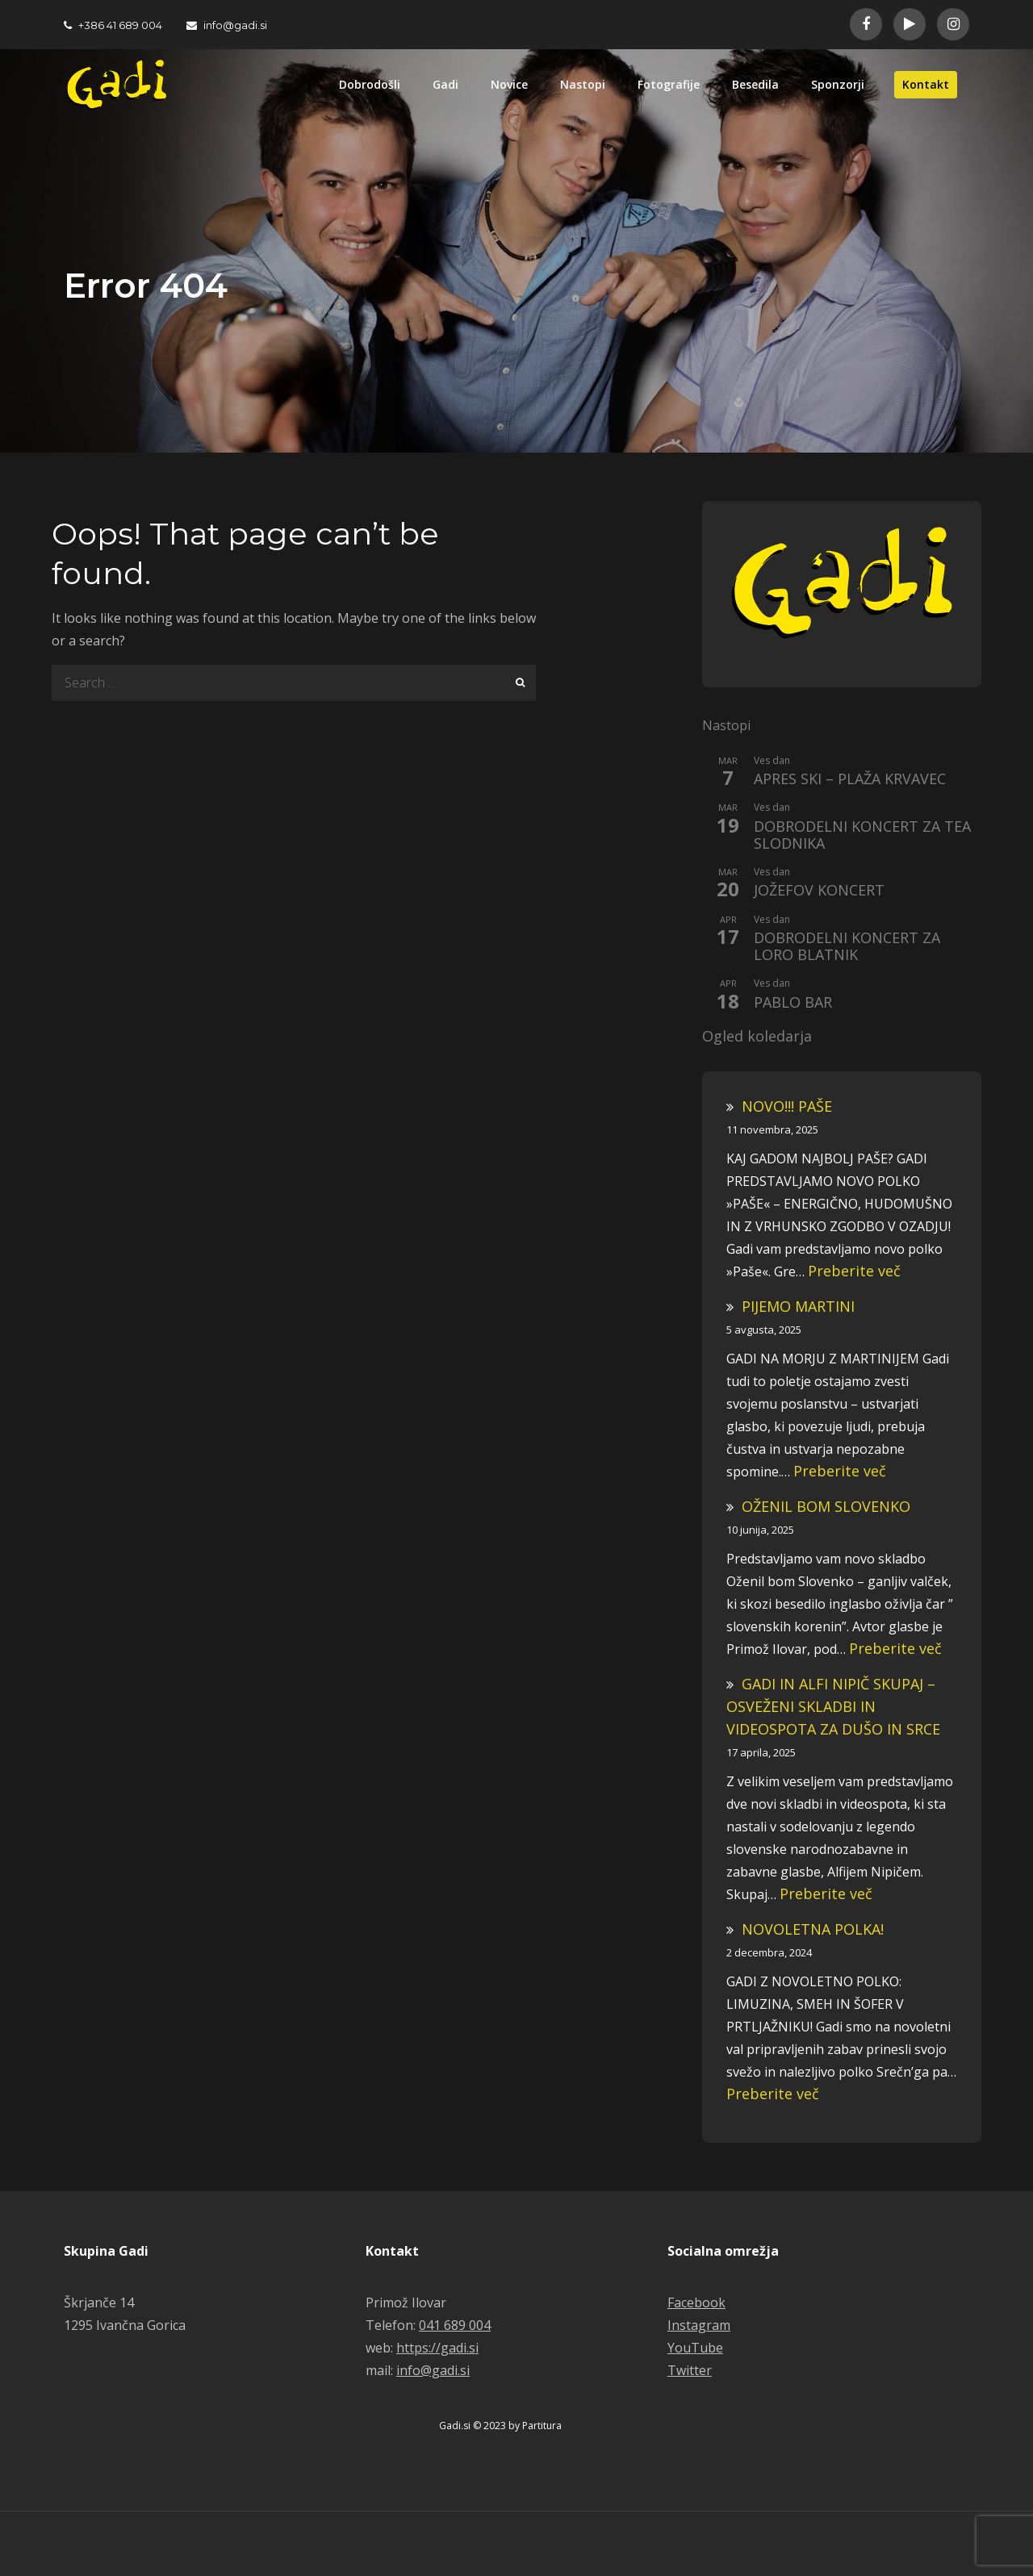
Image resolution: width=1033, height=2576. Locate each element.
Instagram (698, 2325)
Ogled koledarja (757, 1037)
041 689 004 (455, 2325)
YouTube (695, 2348)
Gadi (445, 84)
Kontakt (925, 84)
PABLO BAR (793, 1003)
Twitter (689, 2370)
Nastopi (582, 84)
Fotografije (669, 84)
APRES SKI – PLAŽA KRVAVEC (850, 779)
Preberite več (854, 1270)
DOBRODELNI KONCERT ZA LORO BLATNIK (847, 946)
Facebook (696, 2302)
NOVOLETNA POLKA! (813, 1929)
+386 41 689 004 (113, 25)
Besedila (755, 84)
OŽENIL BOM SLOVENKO (826, 1506)
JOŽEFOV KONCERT (819, 891)
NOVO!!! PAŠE (787, 1106)
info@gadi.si (226, 25)
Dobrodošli (369, 84)
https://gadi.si (437, 2348)
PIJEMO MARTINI (798, 1306)
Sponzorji (837, 84)
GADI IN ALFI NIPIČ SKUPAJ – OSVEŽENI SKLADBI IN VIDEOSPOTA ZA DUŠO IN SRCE (833, 1706)
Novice (509, 84)
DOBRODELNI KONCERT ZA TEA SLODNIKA (862, 835)
